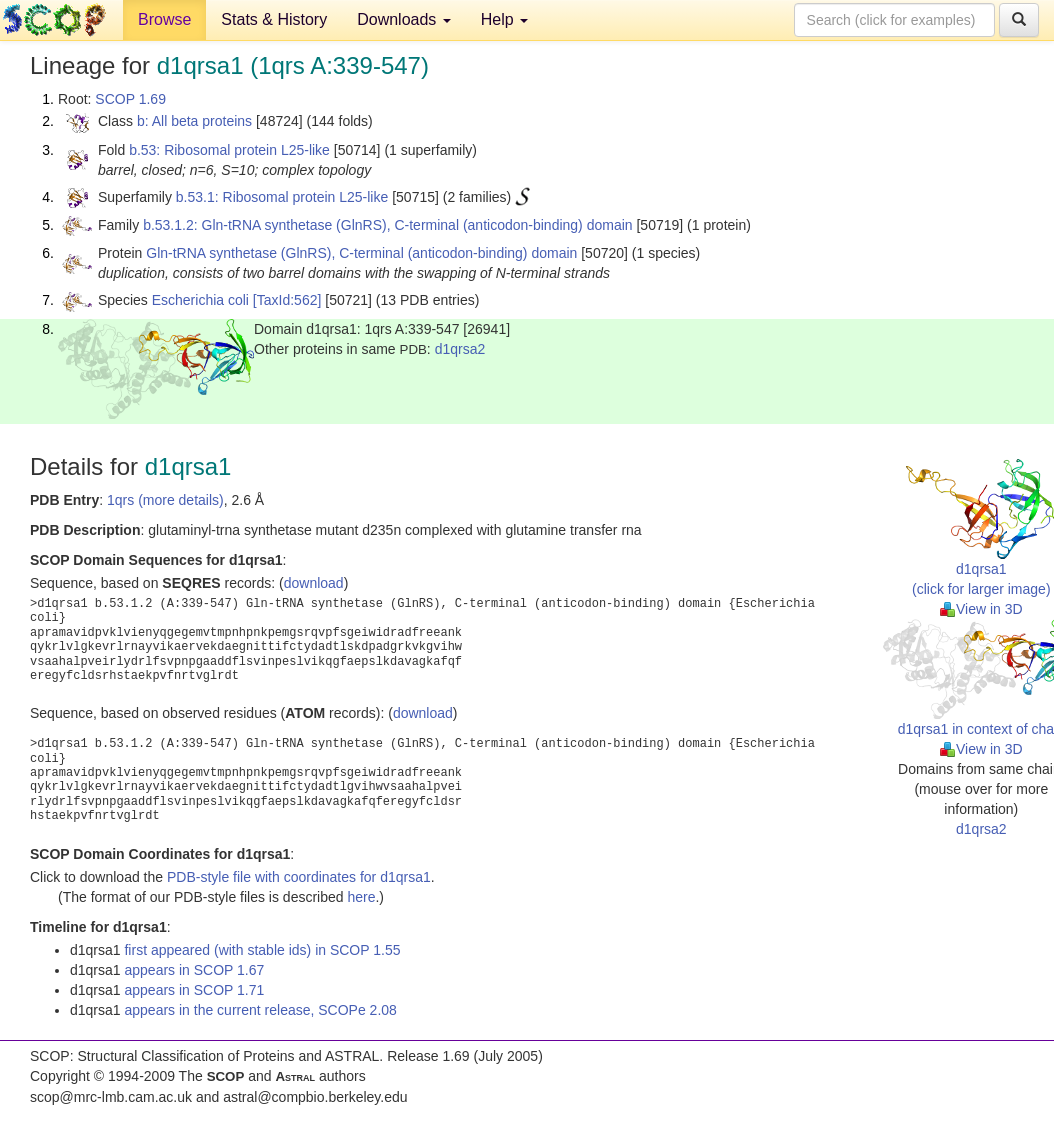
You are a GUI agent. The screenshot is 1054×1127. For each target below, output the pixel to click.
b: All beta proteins (194, 121)
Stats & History (274, 19)
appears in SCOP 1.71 (194, 990)
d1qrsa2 (460, 349)
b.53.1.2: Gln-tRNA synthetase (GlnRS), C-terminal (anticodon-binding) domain (387, 225)
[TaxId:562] (287, 300)
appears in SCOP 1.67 (194, 970)
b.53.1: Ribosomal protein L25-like (282, 197)
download (314, 583)
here (361, 897)
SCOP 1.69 (130, 99)
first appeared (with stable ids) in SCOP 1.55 (262, 950)
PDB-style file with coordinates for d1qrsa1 (299, 877)
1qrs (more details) (165, 500)
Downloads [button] (404, 19)
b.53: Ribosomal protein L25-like (229, 150)
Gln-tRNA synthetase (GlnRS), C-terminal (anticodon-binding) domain (361, 253)
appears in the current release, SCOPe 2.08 (260, 1010)
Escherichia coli (200, 300)
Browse (164, 19)
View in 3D (981, 609)
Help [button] (504, 19)
